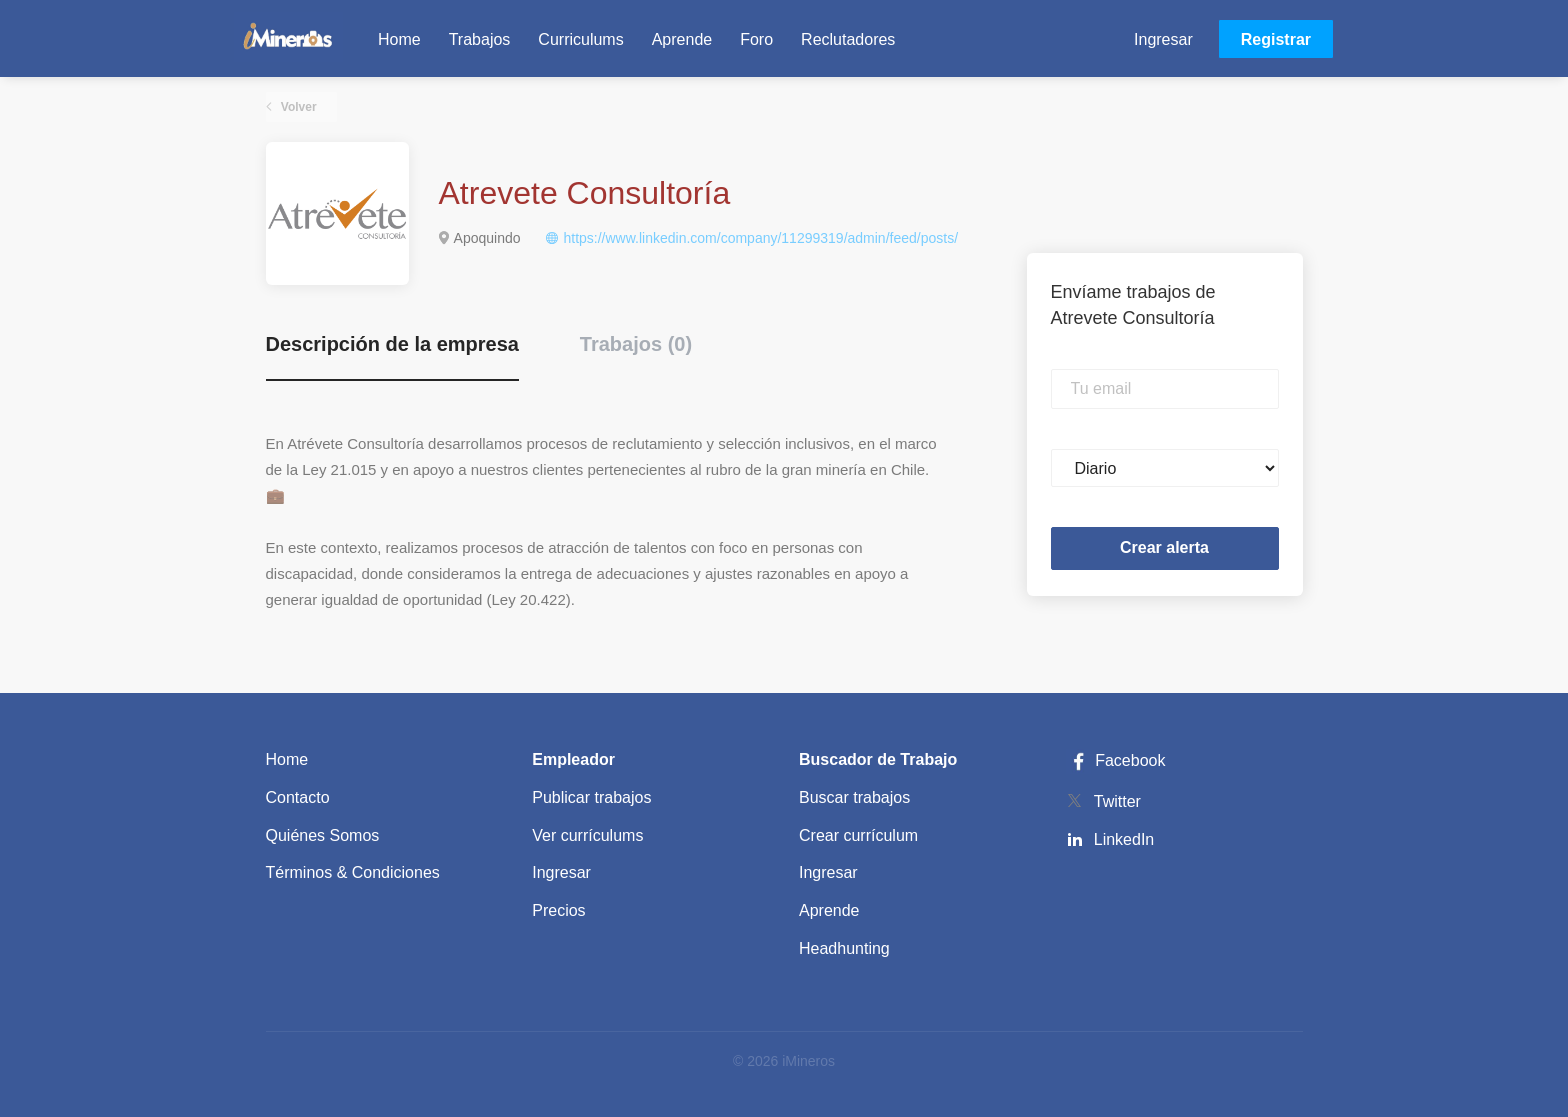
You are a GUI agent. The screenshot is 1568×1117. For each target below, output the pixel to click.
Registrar (1276, 39)
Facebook (1116, 760)
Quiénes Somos (323, 835)
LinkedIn (1124, 839)
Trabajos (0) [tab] (636, 344)
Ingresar (1163, 39)
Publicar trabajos (591, 797)
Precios (558, 910)
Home (287, 759)
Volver (297, 107)
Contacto (298, 797)
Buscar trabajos (854, 797)
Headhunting (844, 948)
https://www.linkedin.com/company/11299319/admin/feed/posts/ (760, 238)
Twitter (1117, 801)
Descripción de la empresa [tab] (392, 344)
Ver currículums (587, 835)
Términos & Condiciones (353, 872)
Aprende (829, 910)
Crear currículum (858, 835)
